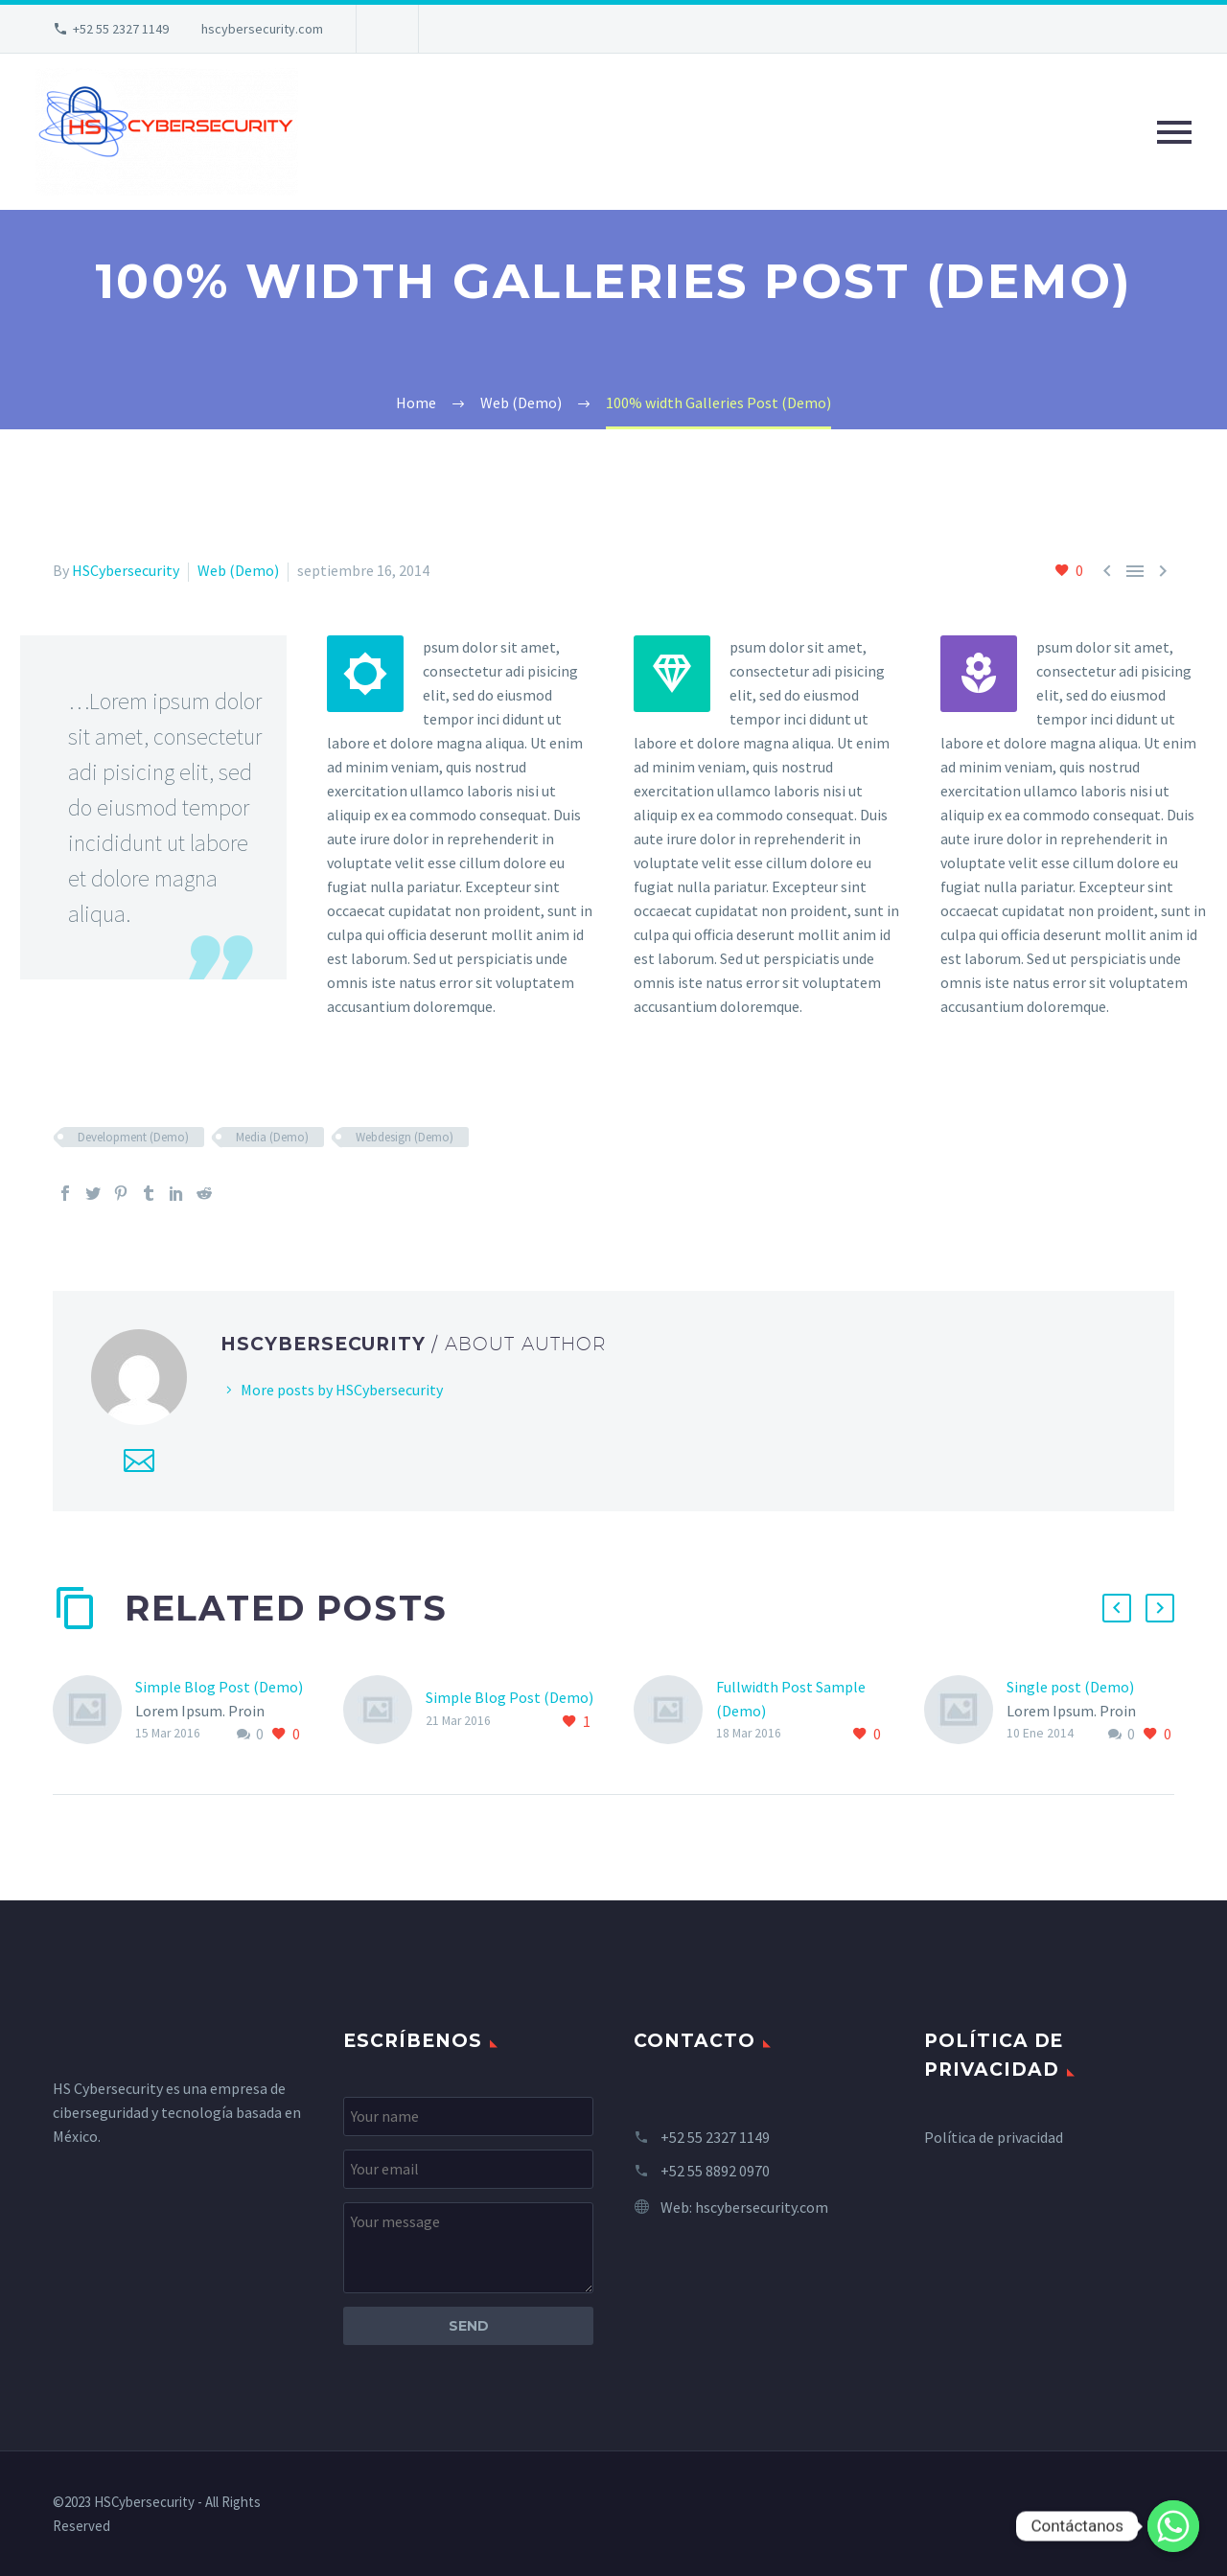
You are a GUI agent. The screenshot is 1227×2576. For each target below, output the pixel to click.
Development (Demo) (133, 1137)
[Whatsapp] (1173, 2526)
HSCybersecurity (125, 570)
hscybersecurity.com (262, 28)
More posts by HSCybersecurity (342, 1389)
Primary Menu (1174, 132)
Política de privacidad (993, 2137)
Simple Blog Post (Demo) (219, 1686)
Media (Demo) (272, 1137)
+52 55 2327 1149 (121, 28)
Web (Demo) (238, 570)
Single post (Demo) (1070, 1686)
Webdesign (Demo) (404, 1137)
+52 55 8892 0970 (715, 2170)
